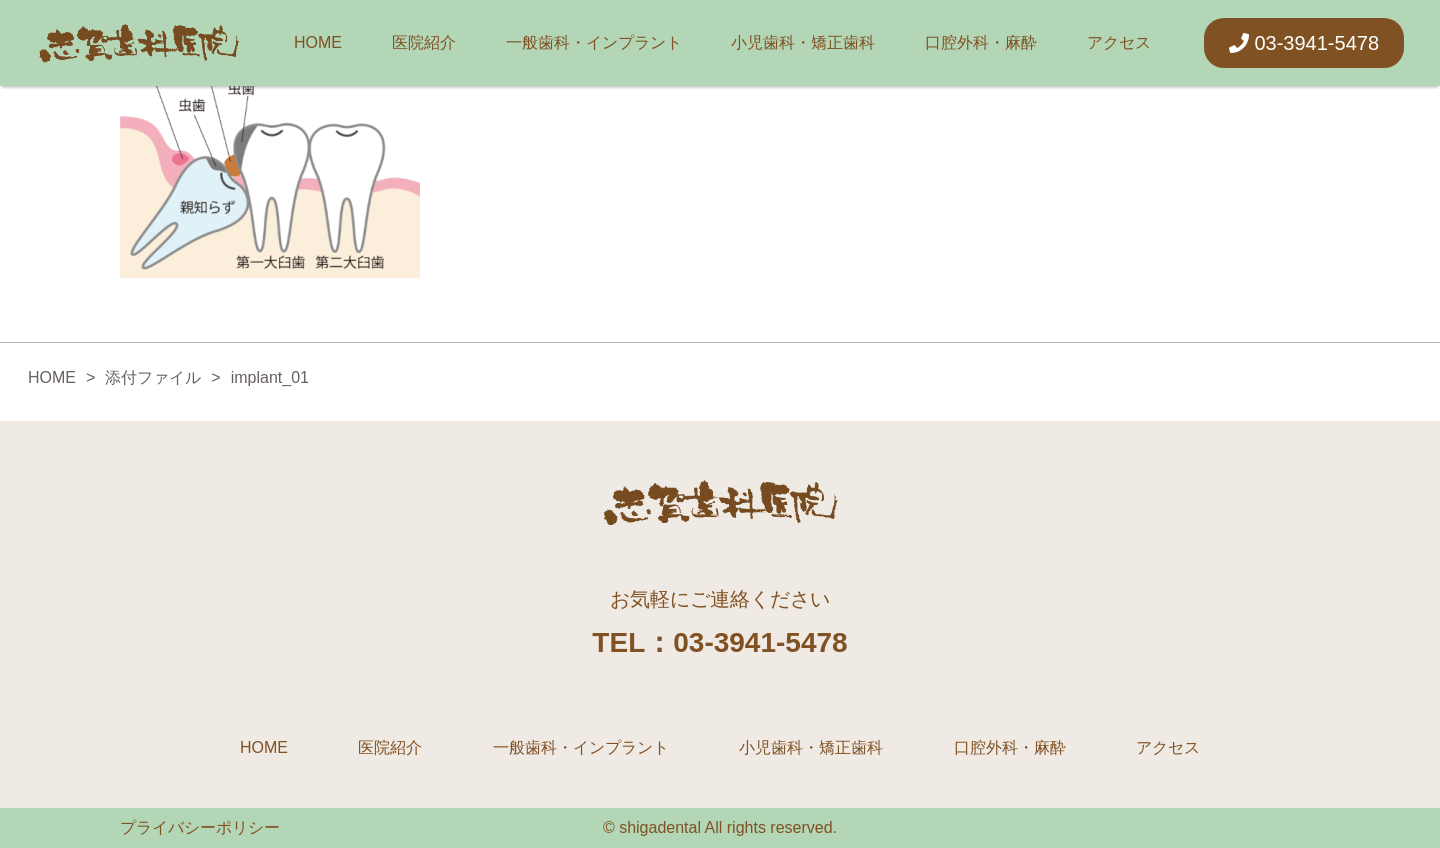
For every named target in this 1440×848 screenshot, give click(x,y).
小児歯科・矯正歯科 (803, 42)
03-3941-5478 (1304, 43)
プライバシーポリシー (200, 827)
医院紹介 (424, 42)
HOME (318, 42)
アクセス (1119, 42)
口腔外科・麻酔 (981, 42)
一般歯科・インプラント (594, 42)
